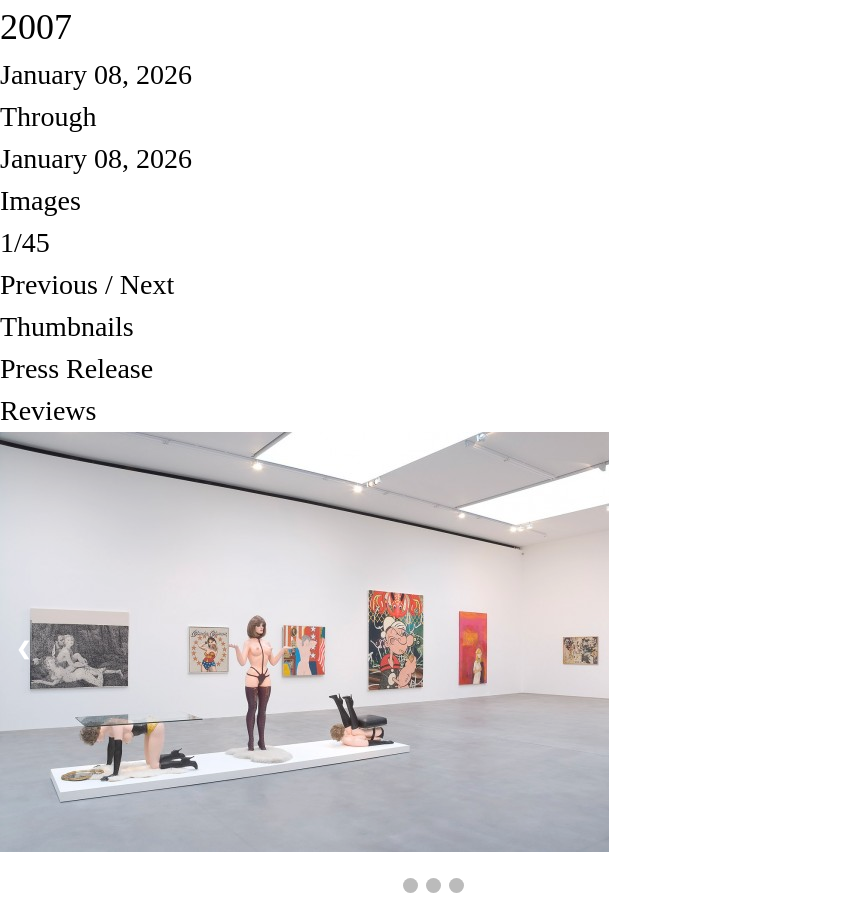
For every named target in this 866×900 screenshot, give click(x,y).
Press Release (76, 368)
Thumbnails (67, 326)
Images (40, 200)
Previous (49, 284)
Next (147, 284)
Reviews (48, 410)
